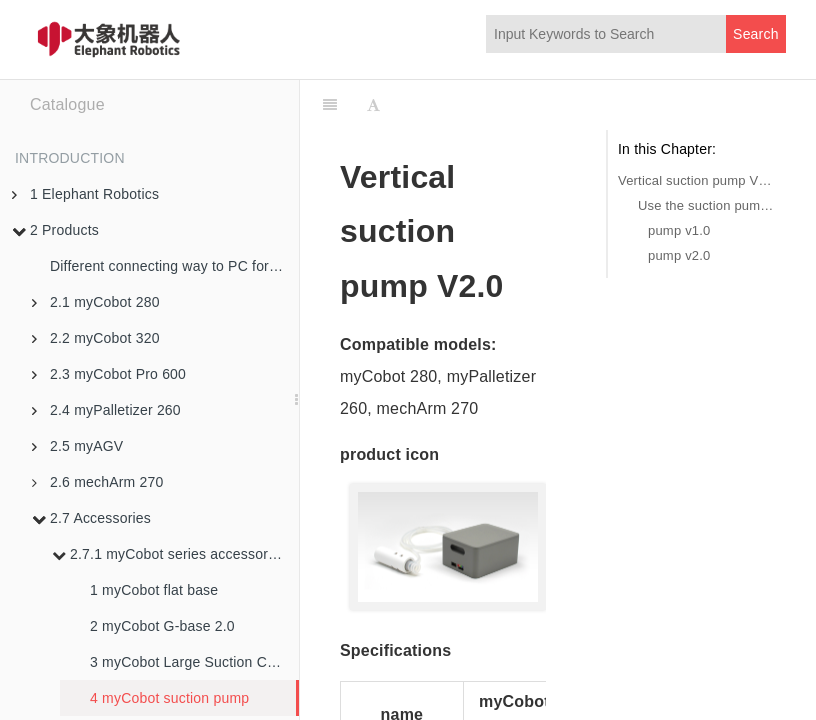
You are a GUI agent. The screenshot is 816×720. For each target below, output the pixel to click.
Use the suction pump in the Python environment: (707, 205)
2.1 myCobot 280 (96, 302)
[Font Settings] (373, 105)
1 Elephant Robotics (85, 194)
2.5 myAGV (77, 446)
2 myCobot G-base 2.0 (162, 626)
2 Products (55, 230)
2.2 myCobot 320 (96, 338)
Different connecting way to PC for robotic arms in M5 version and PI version (174, 266)
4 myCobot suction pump (169, 698)
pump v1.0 (679, 230)
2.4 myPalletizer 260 (106, 410)
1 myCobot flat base (154, 590)
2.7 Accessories (91, 518)
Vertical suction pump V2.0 (697, 180)
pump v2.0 (679, 255)
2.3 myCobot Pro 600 (109, 374)
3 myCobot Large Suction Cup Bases (194, 662)
